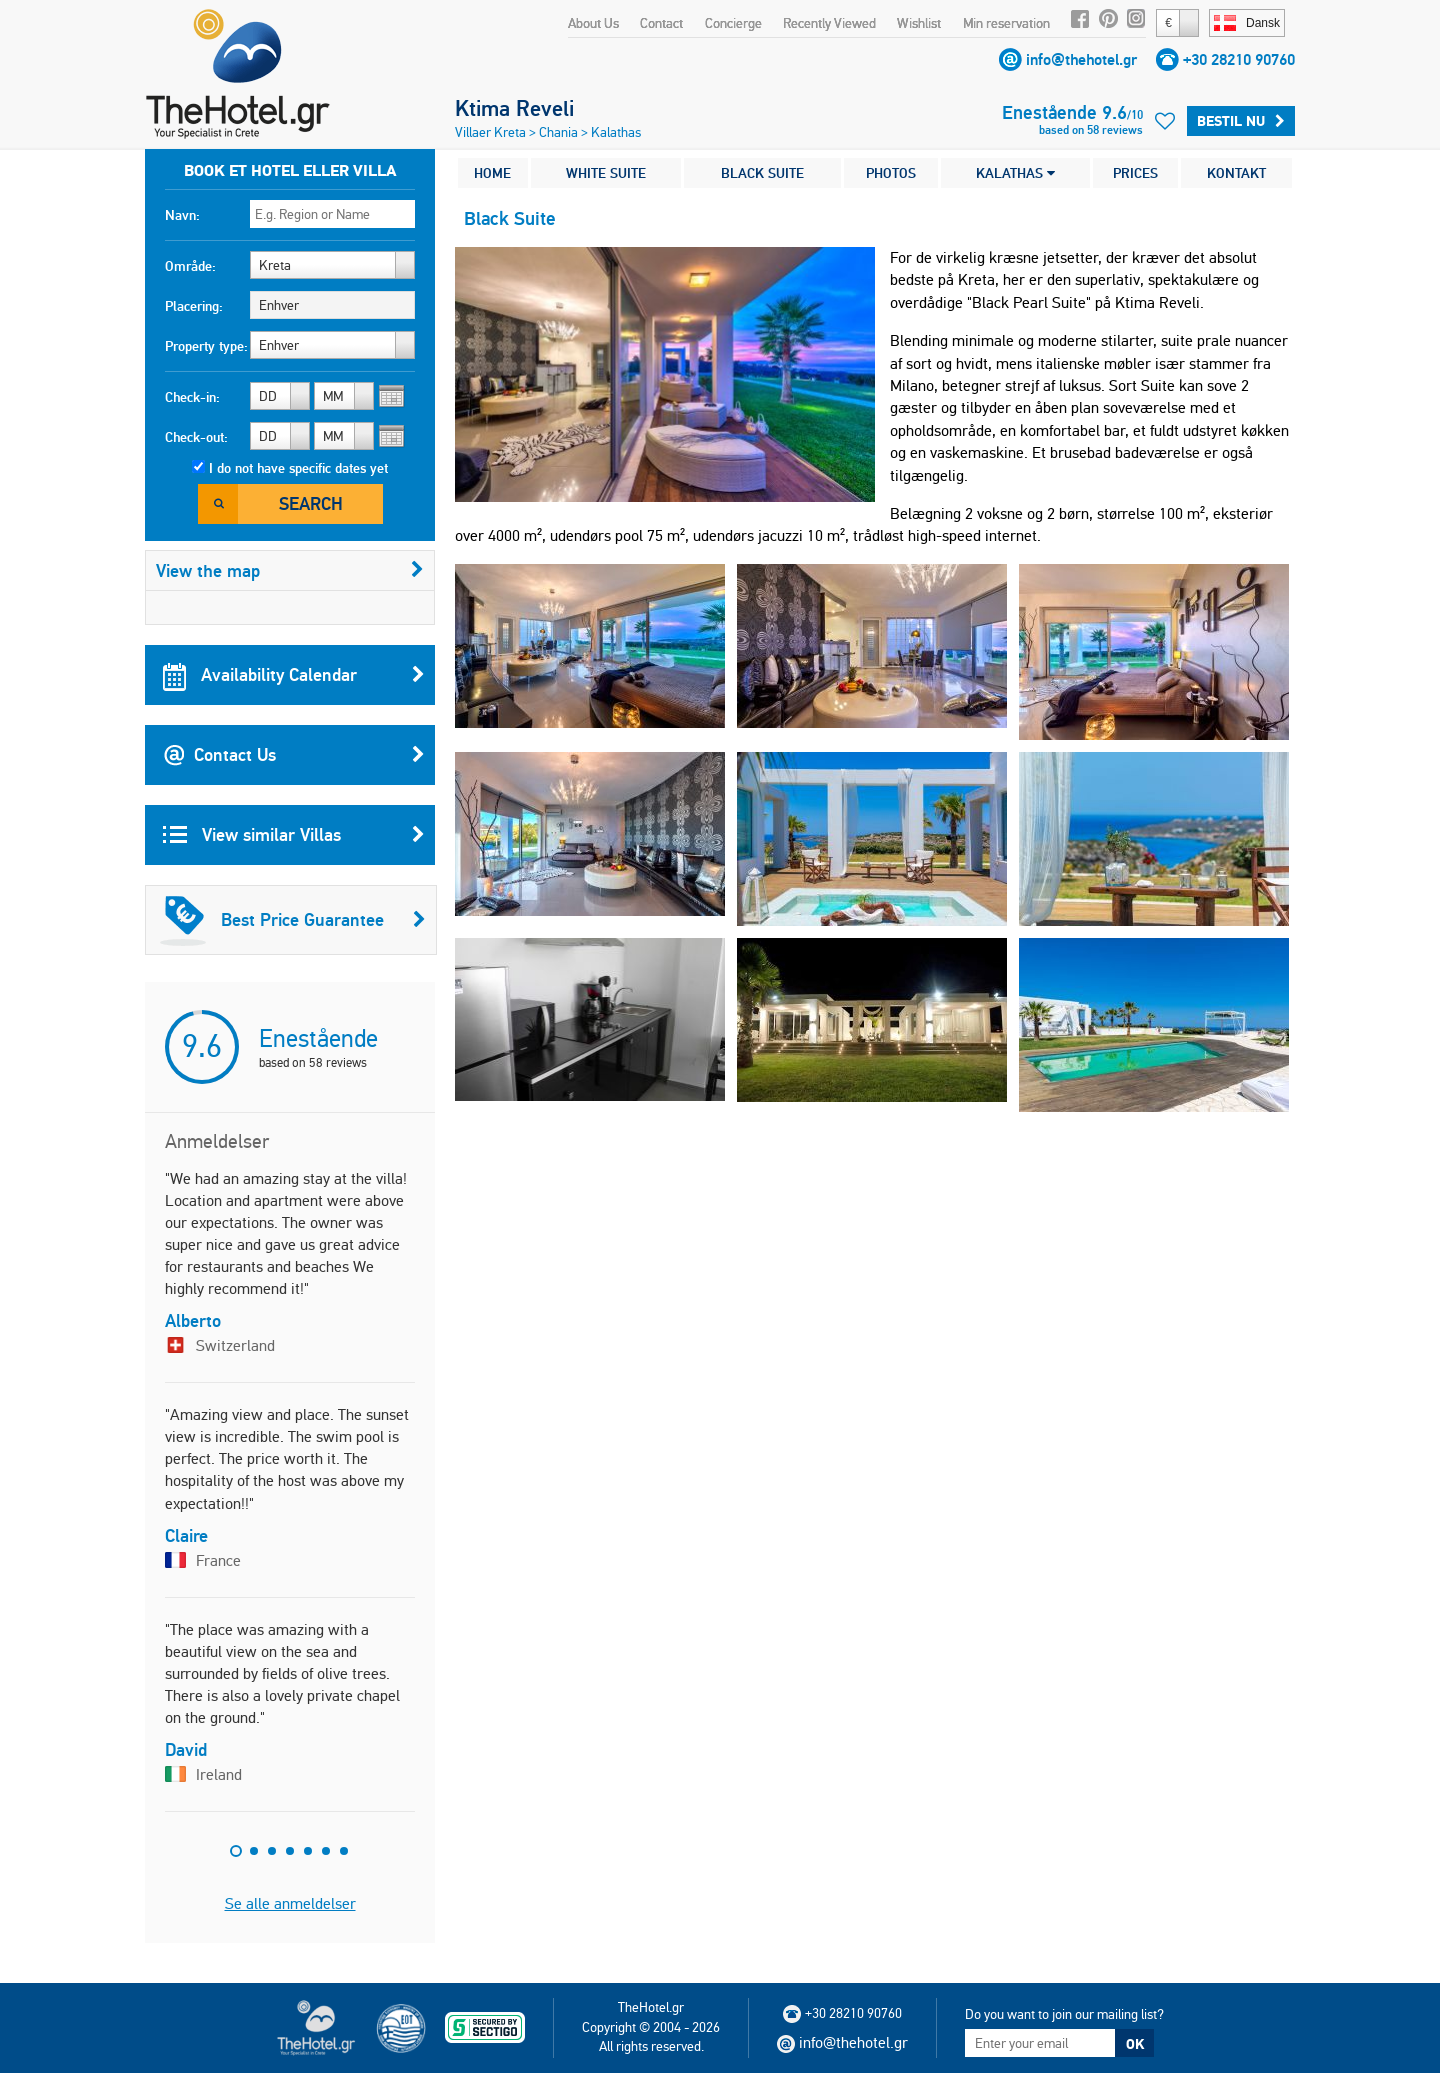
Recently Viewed (829, 23)
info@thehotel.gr (1081, 59)
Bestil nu (1241, 121)
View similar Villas (294, 835)
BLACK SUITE (762, 173)
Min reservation (1006, 23)
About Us (593, 23)
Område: (190, 266)
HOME (492, 173)
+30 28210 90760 (1239, 59)
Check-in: (192, 397)
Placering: (194, 306)
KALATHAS (1015, 173)
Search (311, 503)
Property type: (206, 346)
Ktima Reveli (514, 108)
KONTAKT (1236, 173)
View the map (290, 570)
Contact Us (294, 755)
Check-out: (196, 437)
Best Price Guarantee (293, 920)
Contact (661, 23)
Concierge (733, 23)
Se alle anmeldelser (290, 1903)
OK (1135, 2044)
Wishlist (919, 23)
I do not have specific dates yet (298, 468)
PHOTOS (891, 173)
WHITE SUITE (606, 173)
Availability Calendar (294, 675)
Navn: (182, 215)
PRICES (1135, 173)
